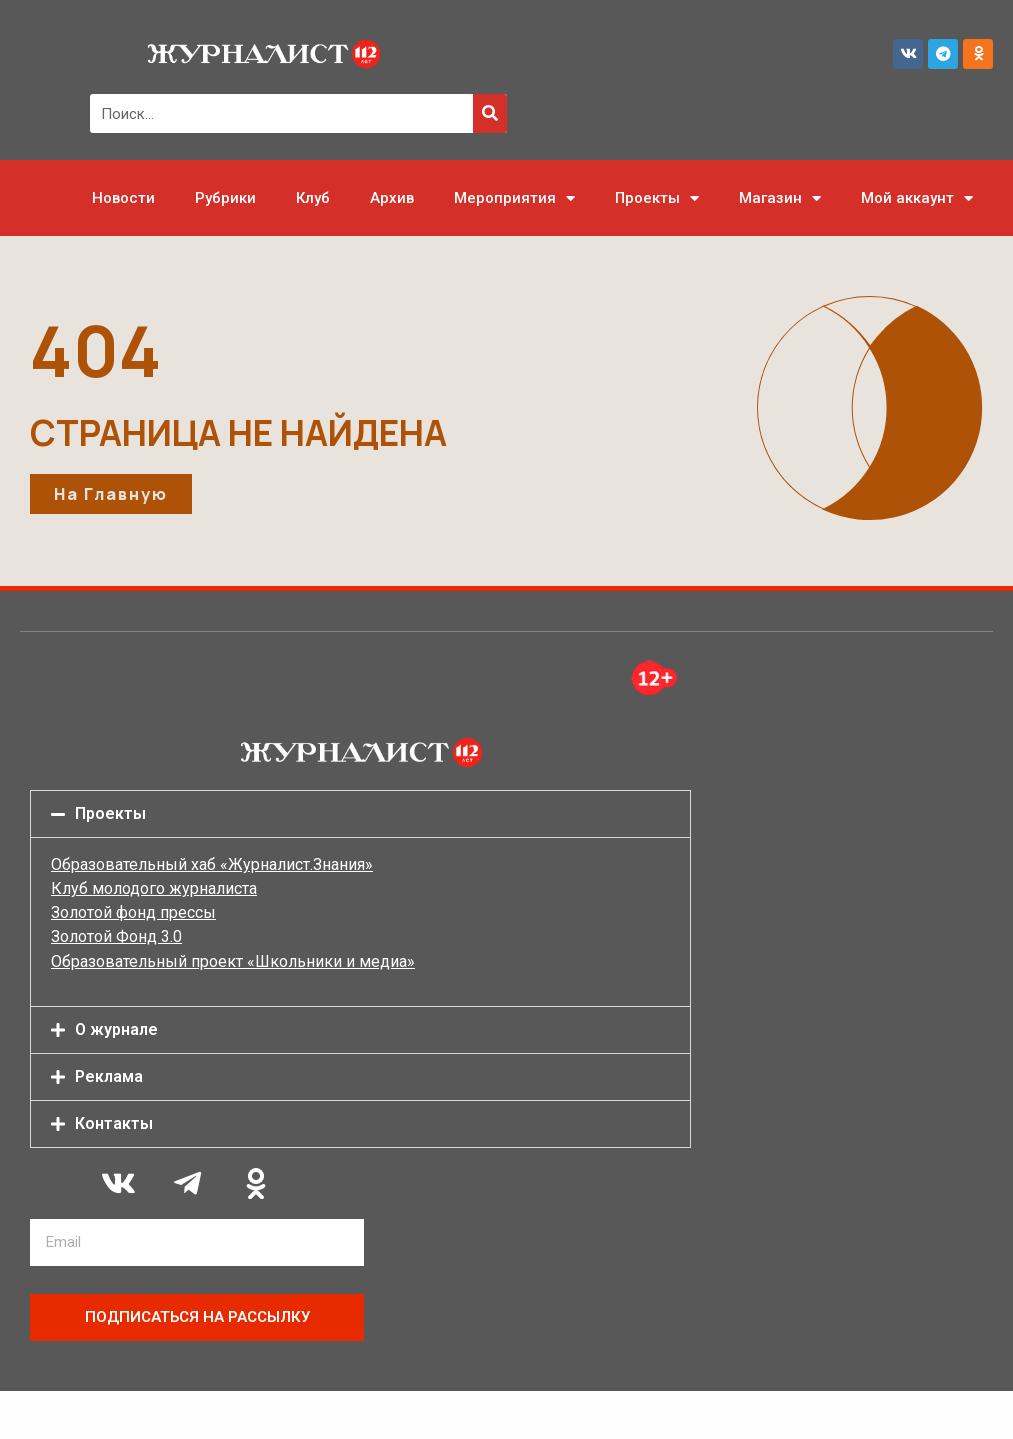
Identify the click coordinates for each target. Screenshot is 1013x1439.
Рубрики (225, 198)
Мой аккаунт (917, 198)
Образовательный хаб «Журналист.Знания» (212, 864)
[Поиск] (490, 113)
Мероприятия (514, 198)
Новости (123, 198)
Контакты (114, 1123)
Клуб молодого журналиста (154, 888)
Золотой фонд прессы (133, 912)
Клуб (313, 198)
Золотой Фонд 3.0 (116, 936)
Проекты (657, 198)
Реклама (109, 1076)
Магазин (780, 198)
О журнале (116, 1029)
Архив (392, 198)
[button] (360, 814)
